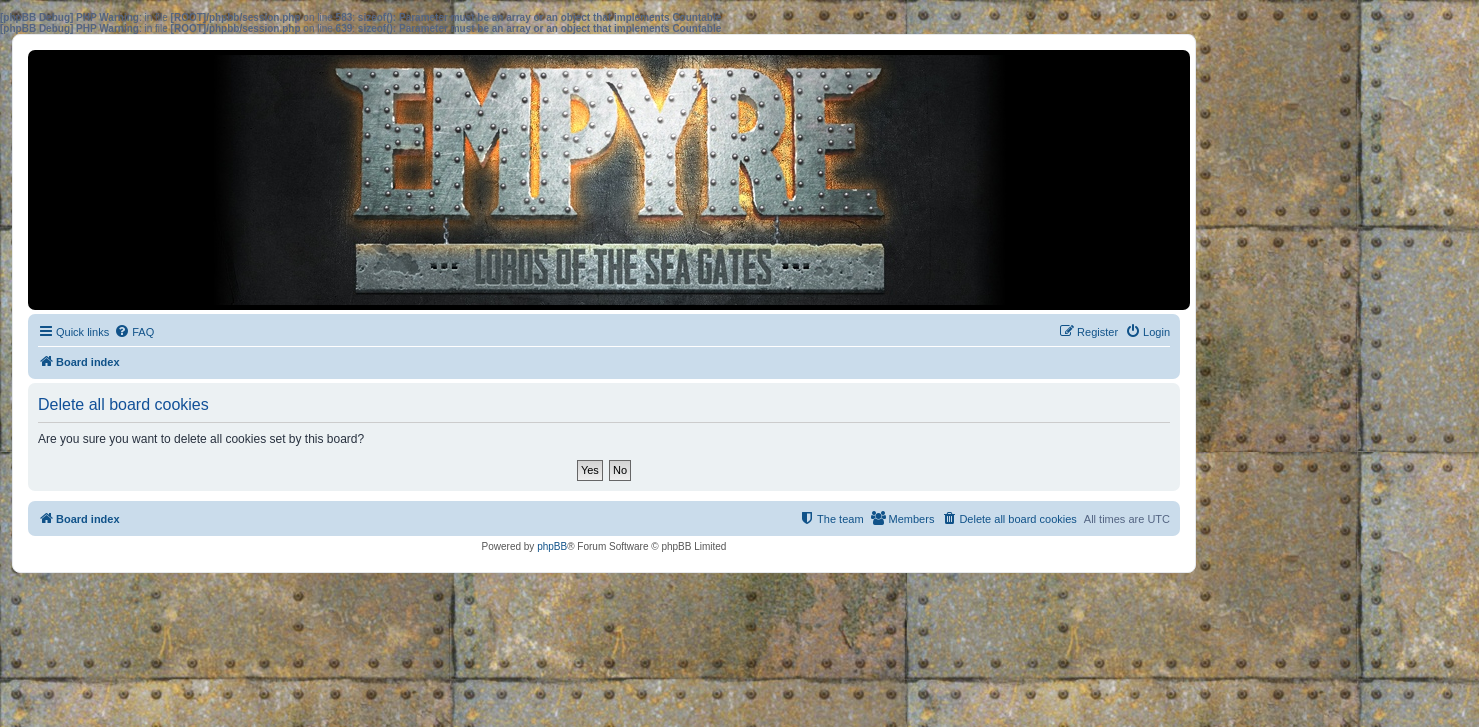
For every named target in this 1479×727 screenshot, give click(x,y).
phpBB (552, 546)
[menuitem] (134, 332)
